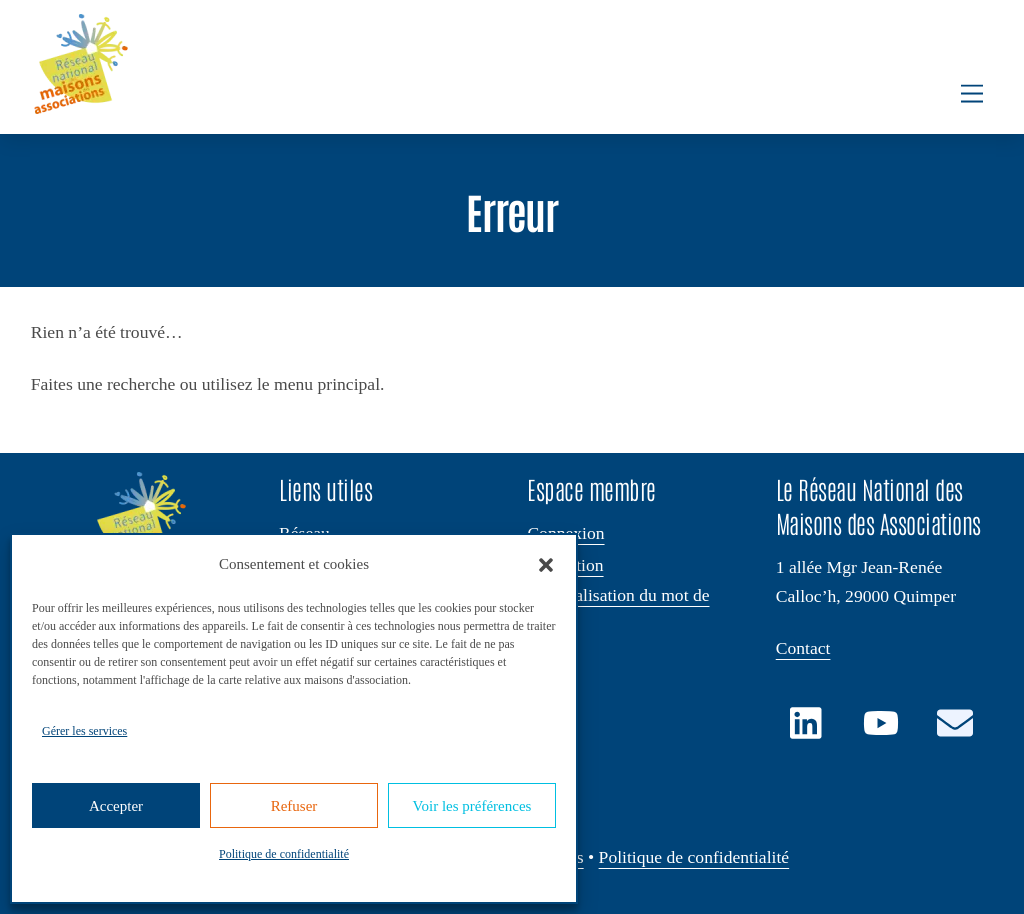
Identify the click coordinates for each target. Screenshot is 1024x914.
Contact (803, 648)
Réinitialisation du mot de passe (618, 606)
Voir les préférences (472, 806)
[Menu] (972, 93)
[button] (546, 565)
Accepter (116, 806)
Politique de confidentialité (284, 854)
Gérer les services (84, 731)
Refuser (294, 806)
